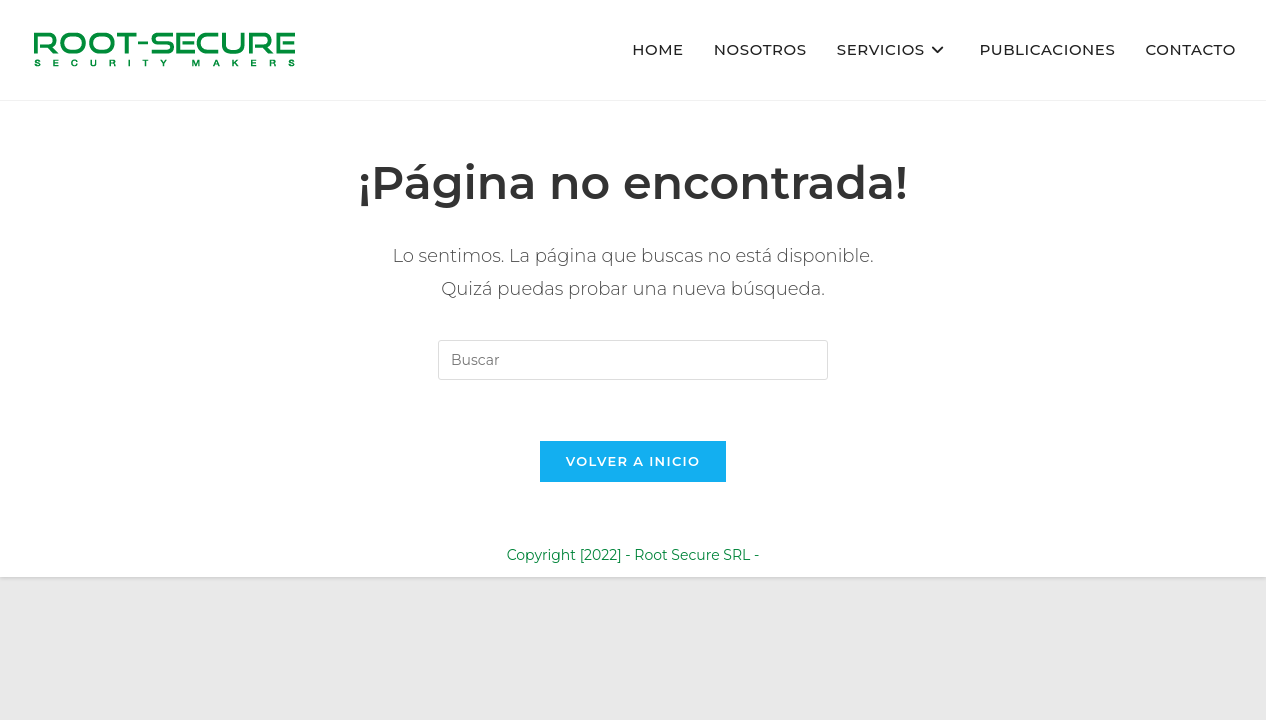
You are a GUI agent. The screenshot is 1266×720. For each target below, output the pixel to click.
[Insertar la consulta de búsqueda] (633, 360)
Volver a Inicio (633, 461)
